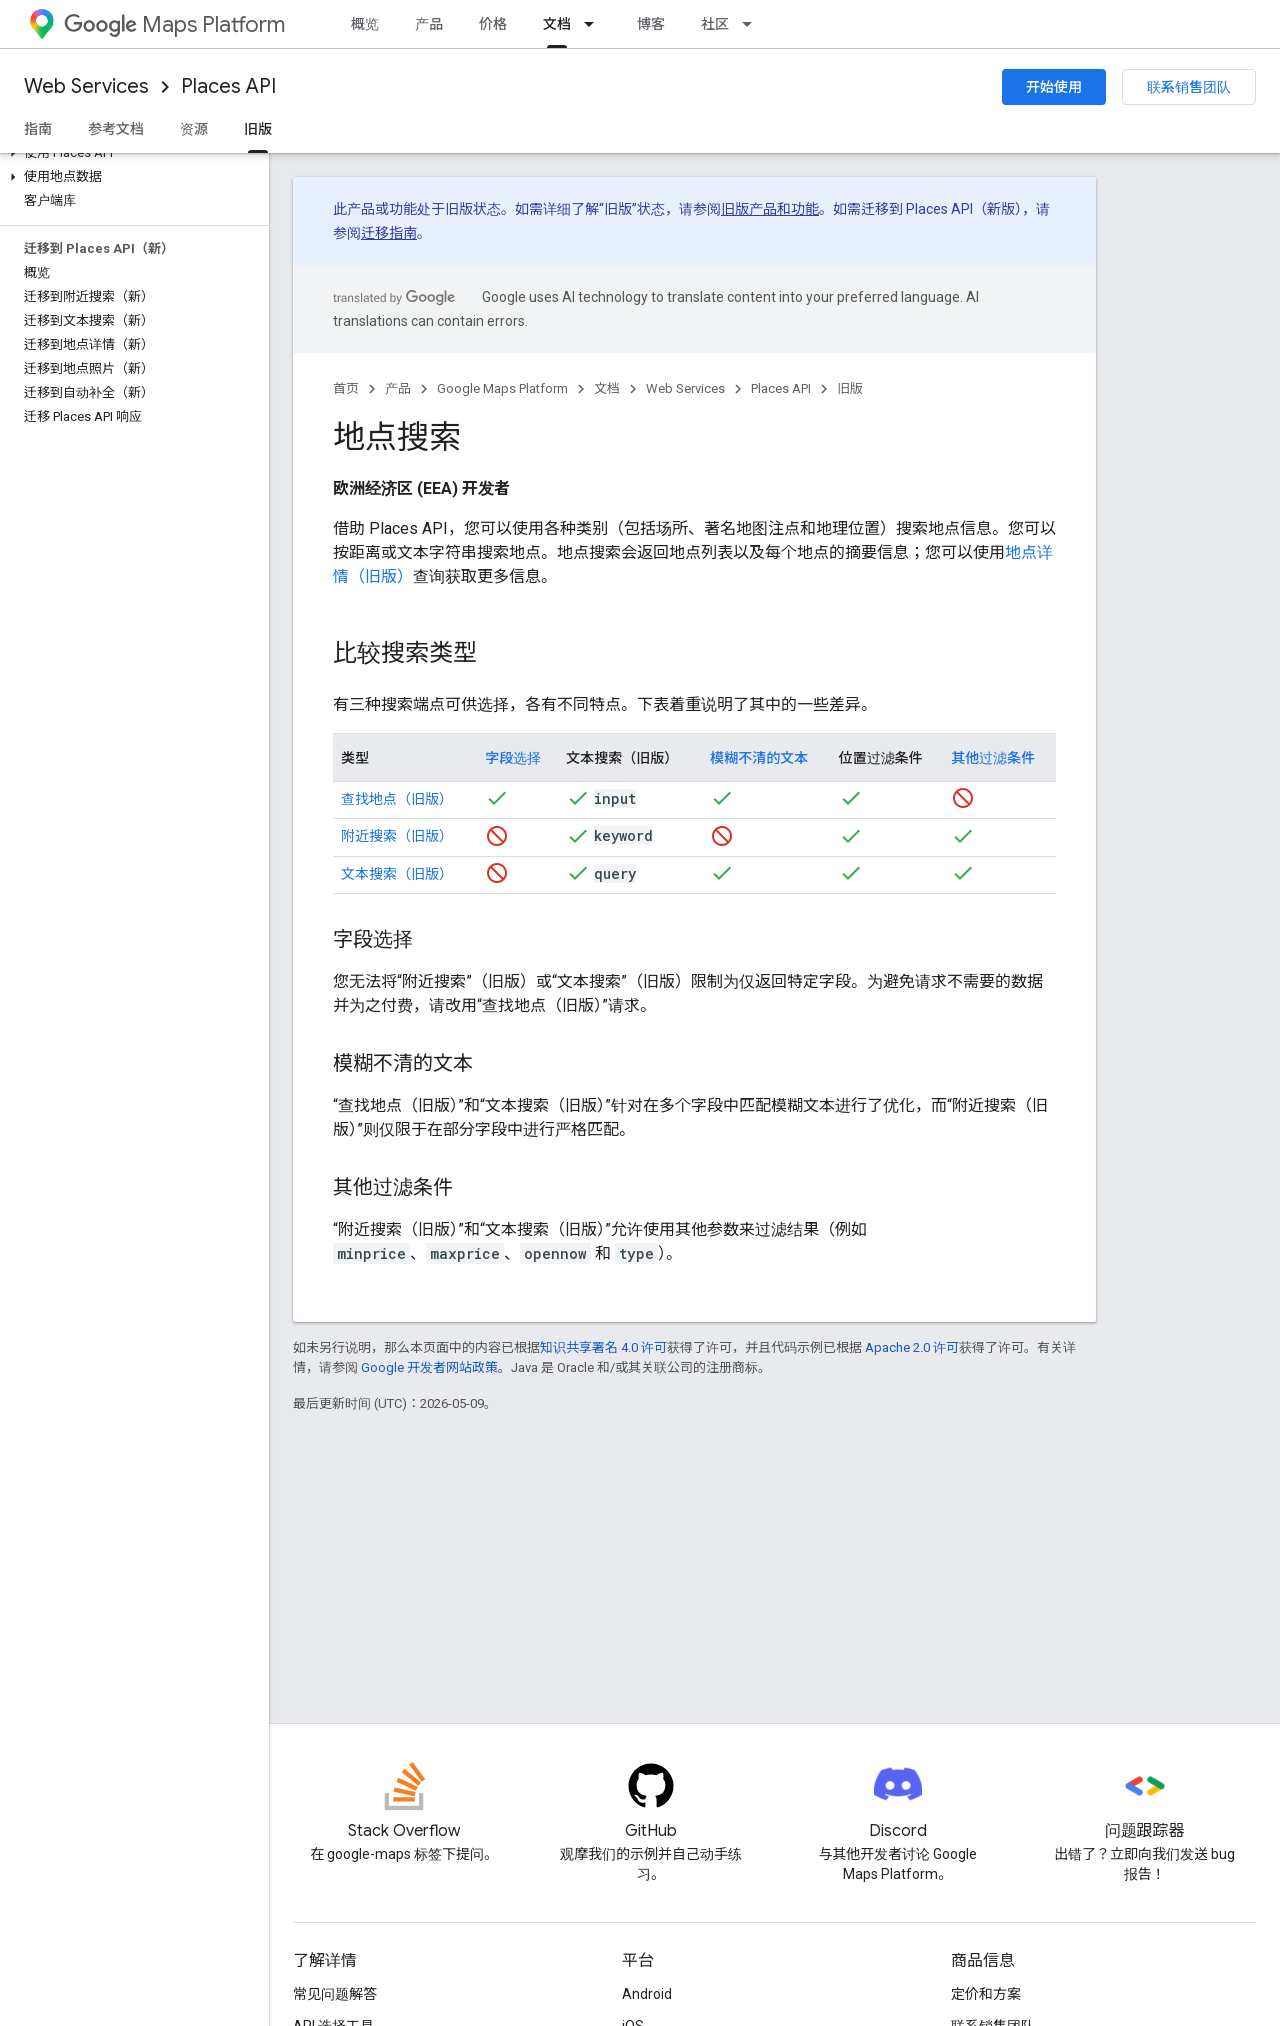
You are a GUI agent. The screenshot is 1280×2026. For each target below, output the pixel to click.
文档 (607, 388)
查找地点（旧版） (397, 799)
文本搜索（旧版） (397, 874)
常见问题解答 (335, 1994)
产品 (429, 24)
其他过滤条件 (993, 758)
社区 (715, 24)
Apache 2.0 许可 (912, 1347)
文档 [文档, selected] (557, 24)
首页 (346, 388)
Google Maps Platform (502, 388)
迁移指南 (389, 233)
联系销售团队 (1189, 87)
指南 (38, 129)
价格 (493, 24)
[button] (130, 153)
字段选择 (513, 758)
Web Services (86, 86)
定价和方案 (986, 1994)
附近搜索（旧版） (397, 836)
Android (647, 1994)
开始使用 (1054, 87)
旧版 (850, 388)
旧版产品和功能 (770, 209)
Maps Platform (174, 24)
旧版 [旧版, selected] (258, 129)
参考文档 (116, 129)
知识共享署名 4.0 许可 (603, 1347)
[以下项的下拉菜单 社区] (753, 24)
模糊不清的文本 (759, 758)
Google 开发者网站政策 (429, 1367)
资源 (194, 129)
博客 (651, 24)
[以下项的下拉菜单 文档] (595, 24)
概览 (365, 24)
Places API (228, 86)
